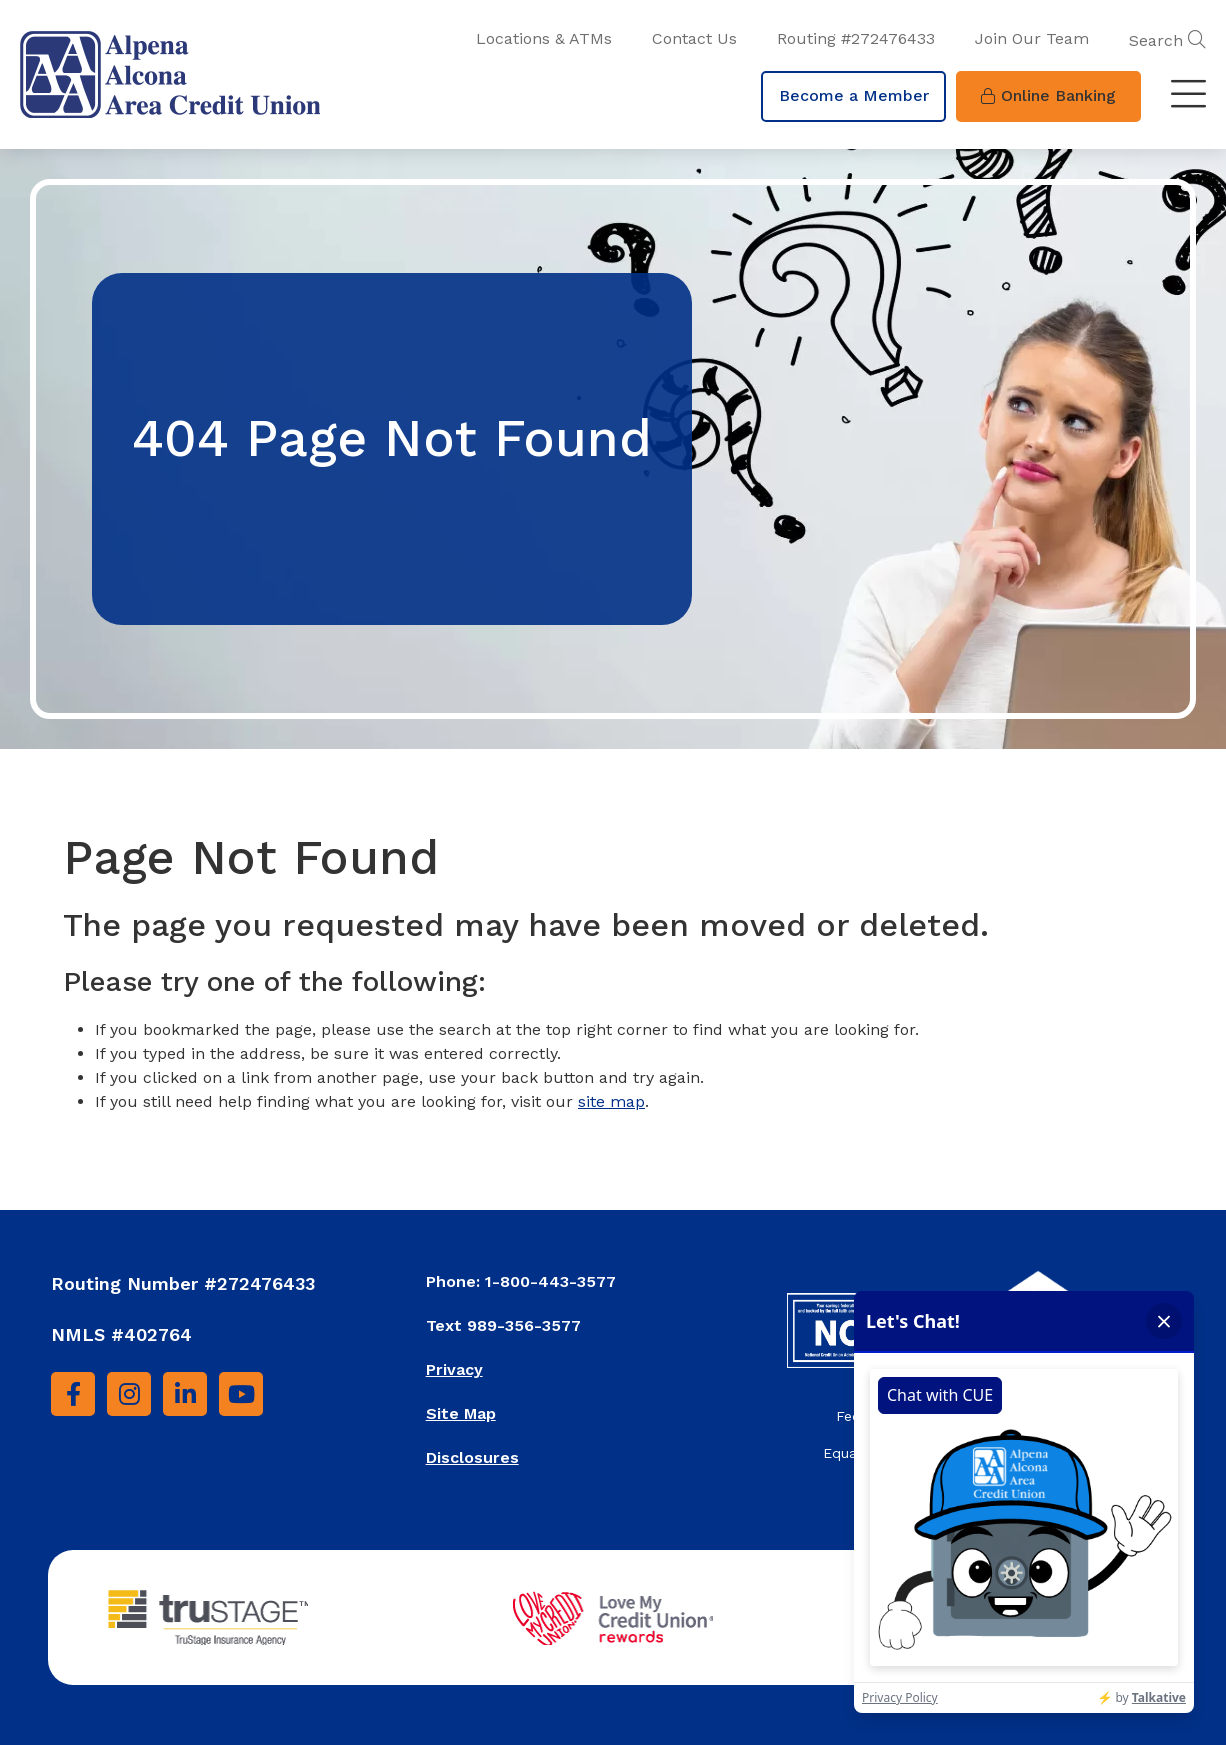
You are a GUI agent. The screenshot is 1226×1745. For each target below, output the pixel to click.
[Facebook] (73, 1394)
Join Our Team (1032, 38)
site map (611, 1101)
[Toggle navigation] (1188, 96)
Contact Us (694, 38)
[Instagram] (129, 1394)
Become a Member (854, 95)
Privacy (454, 1369)
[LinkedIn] (185, 1394)
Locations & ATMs (544, 38)
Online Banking (1048, 95)
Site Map (461, 1413)
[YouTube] (241, 1394)
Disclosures (472, 1457)
